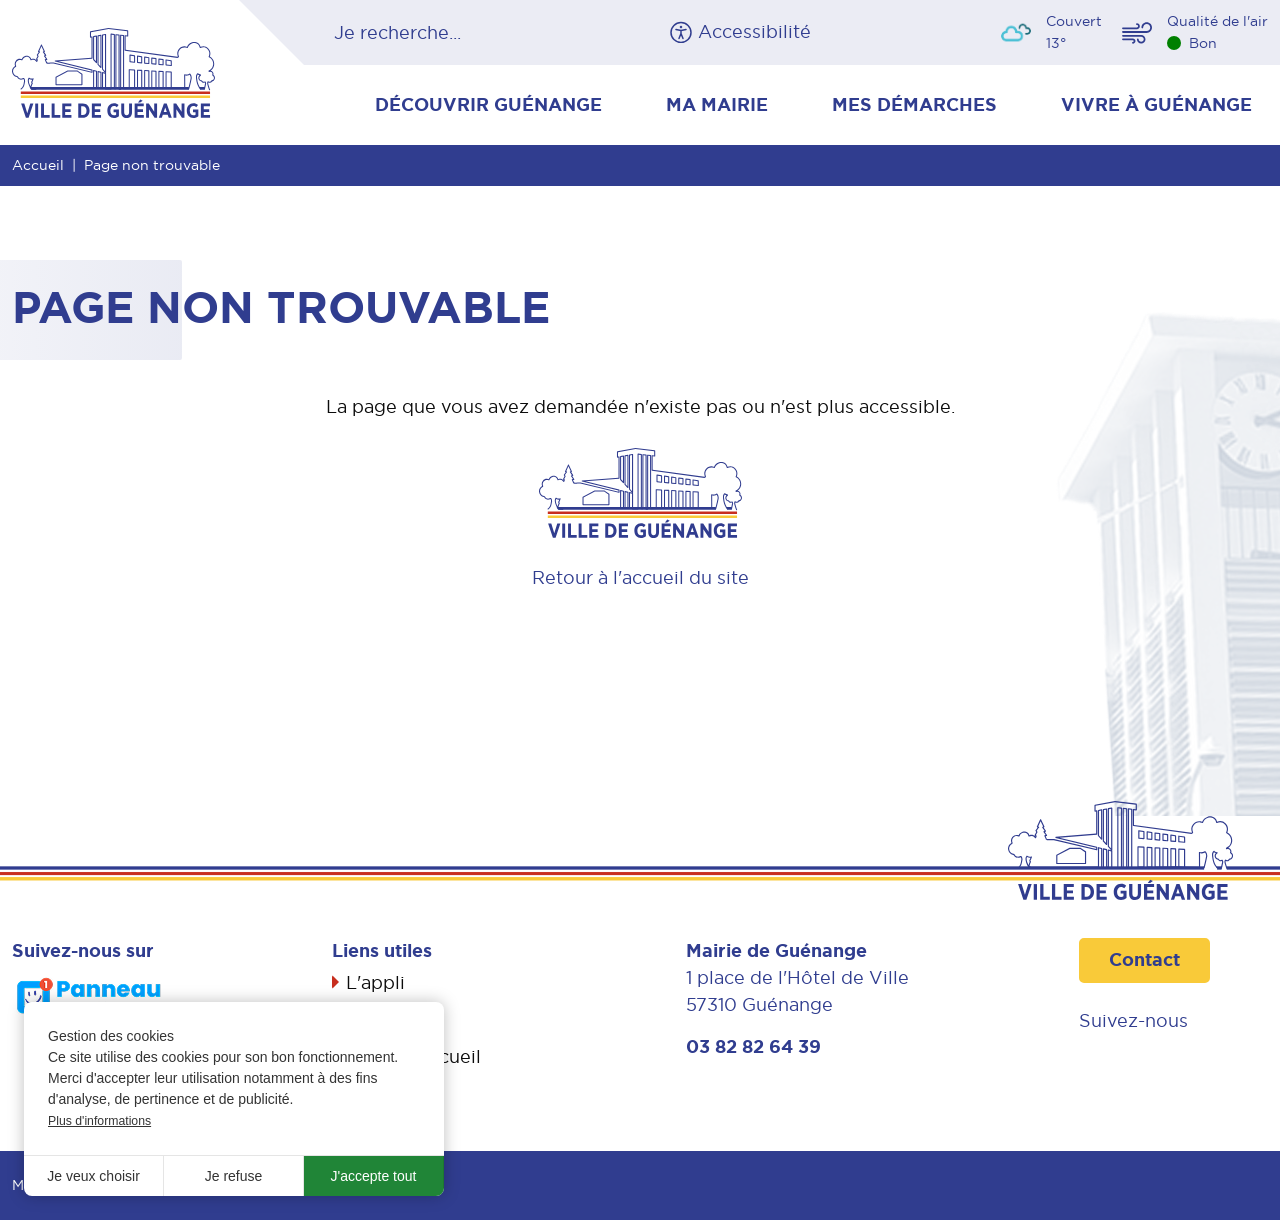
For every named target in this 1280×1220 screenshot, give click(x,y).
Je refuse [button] (234, 1176)
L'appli (375, 982)
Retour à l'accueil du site (640, 577)
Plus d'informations (99, 1121)
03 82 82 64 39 (753, 1047)
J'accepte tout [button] (374, 1176)
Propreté (385, 1092)
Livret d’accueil (413, 1056)
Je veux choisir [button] (93, 1176)
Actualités (390, 1019)
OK (527, 33)
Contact (1144, 960)
